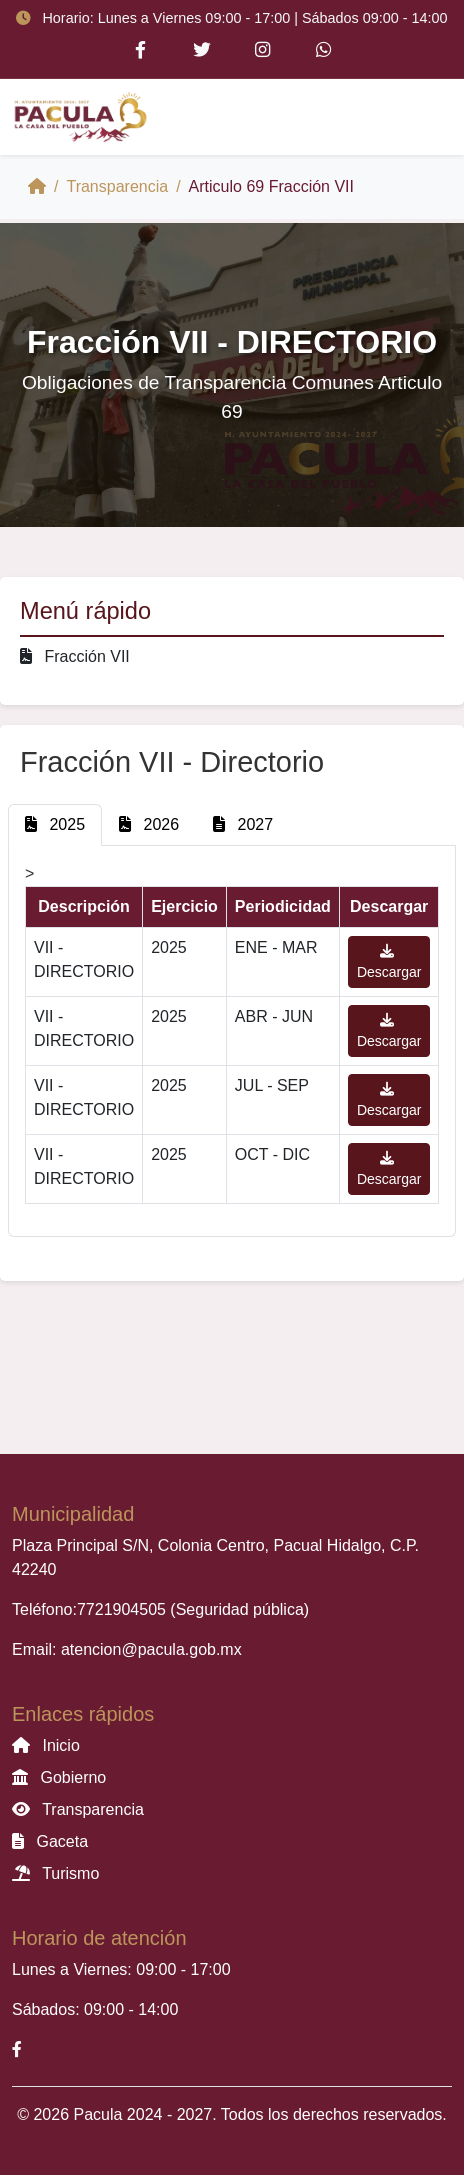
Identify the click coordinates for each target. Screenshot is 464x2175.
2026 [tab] (149, 824)
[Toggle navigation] (424, 117)
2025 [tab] (55, 824)
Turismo (55, 1873)
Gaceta (50, 1841)
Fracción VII (75, 656)
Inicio (46, 1745)
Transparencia (117, 186)
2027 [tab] (243, 824)
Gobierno (59, 1777)
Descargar (389, 962)
